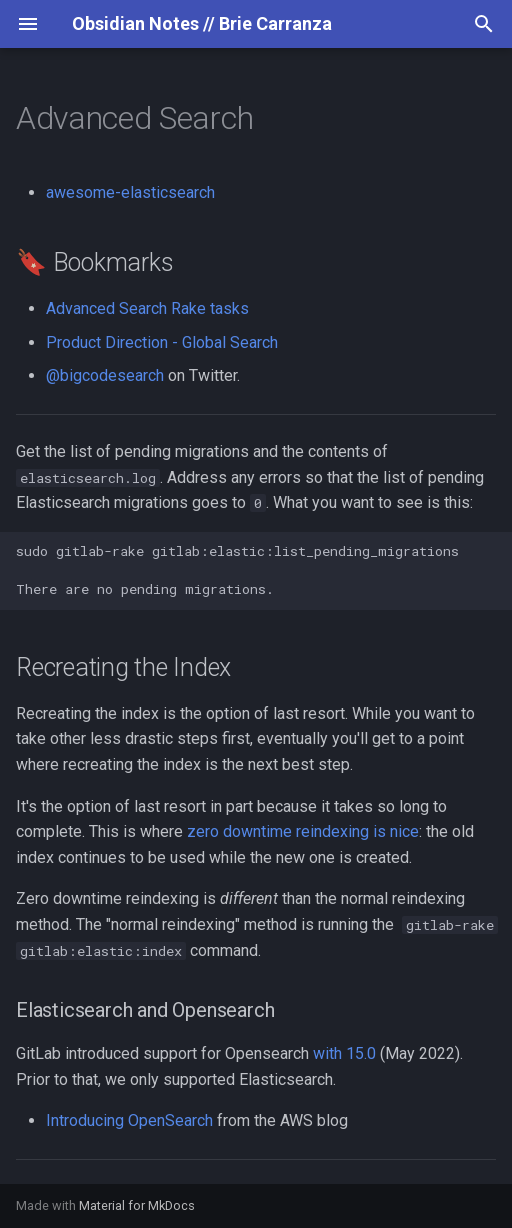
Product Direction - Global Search (162, 342)
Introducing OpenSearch (129, 1120)
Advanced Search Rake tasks (147, 308)
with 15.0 (344, 1053)
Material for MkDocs (137, 1205)
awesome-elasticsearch (130, 192)
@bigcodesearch (105, 375)
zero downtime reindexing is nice (303, 831)
